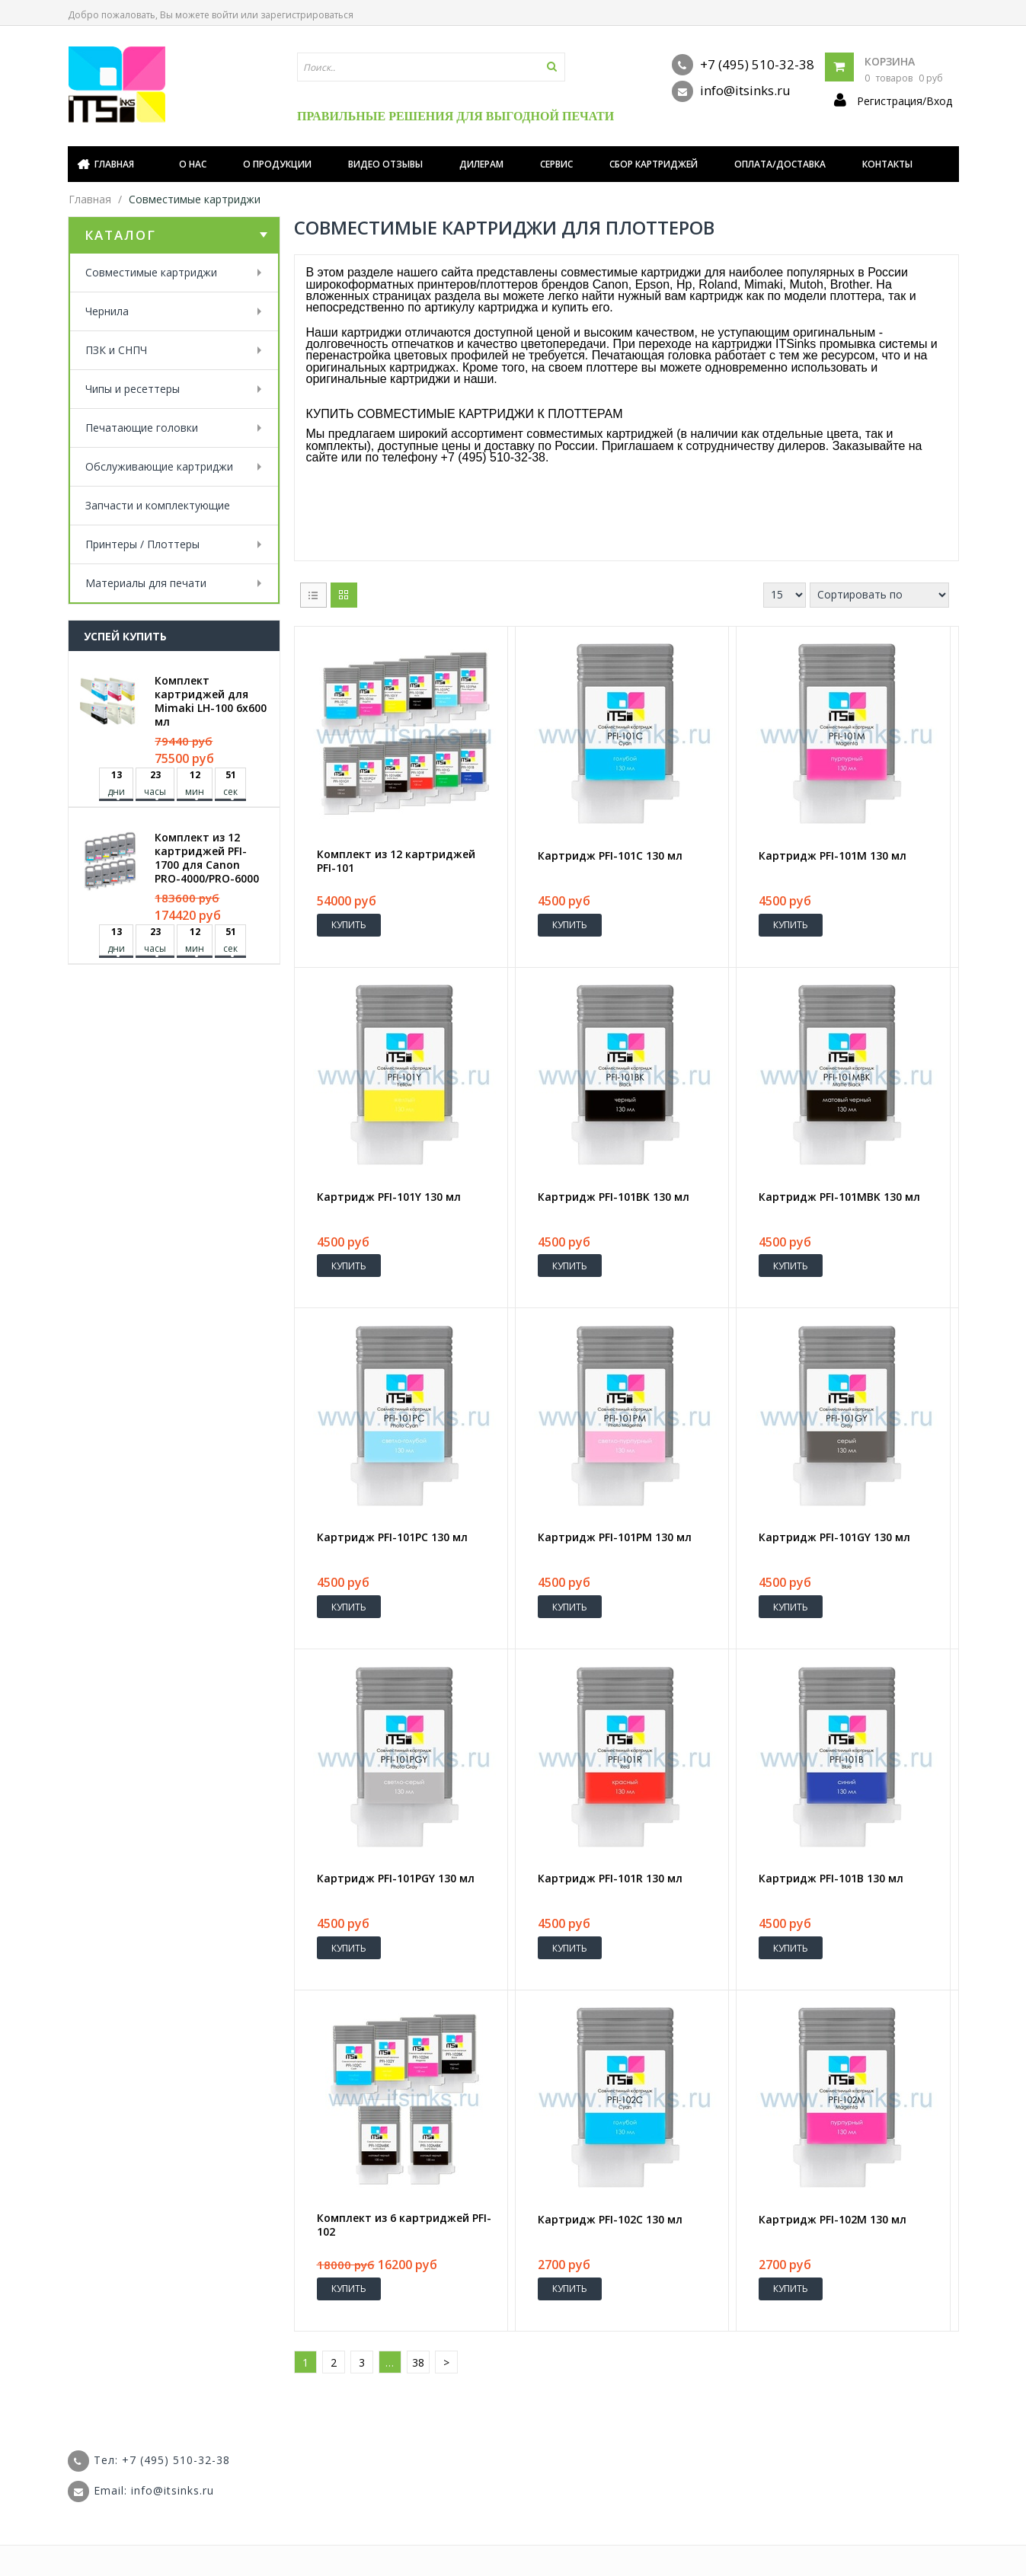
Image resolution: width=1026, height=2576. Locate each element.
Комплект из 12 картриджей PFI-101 (396, 861)
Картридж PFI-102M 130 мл (832, 2219)
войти (225, 14)
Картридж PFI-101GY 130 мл (834, 1537)
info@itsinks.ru (731, 91)
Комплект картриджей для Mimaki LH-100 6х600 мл (211, 701)
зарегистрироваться (306, 14)
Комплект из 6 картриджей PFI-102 (404, 2225)
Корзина (890, 61)
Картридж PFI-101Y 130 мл (389, 1197)
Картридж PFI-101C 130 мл (610, 856)
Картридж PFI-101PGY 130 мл (396, 1878)
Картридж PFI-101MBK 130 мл (839, 1197)
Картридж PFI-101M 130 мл (832, 856)
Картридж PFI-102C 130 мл (610, 2219)
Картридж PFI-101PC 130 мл (392, 1537)
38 (418, 2362)
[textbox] (431, 67)
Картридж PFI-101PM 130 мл (615, 1537)
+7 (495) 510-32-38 (743, 64)
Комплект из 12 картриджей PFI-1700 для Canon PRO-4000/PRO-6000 (207, 858)
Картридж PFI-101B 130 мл (831, 1878)
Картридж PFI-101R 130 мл (610, 1878)
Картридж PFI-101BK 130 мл (613, 1197)
